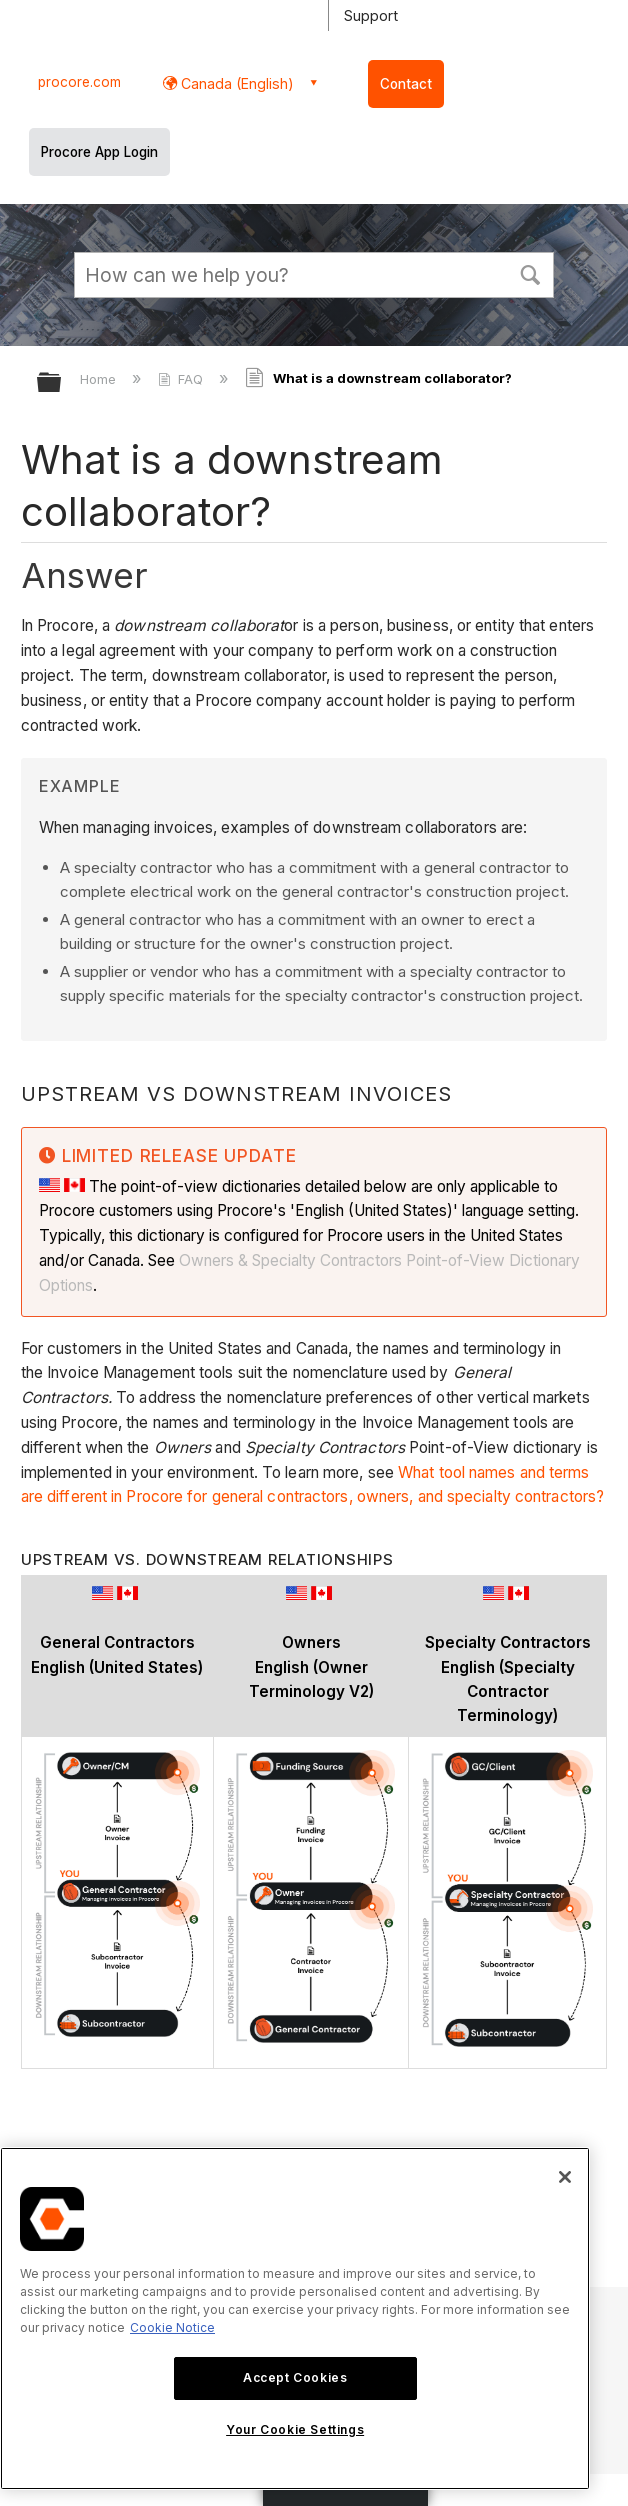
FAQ (182, 379)
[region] (295, 2318)
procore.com (79, 82)
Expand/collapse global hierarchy (62, 383)
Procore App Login (99, 152)
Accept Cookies (295, 2377)
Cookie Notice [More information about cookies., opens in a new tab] (172, 2327)
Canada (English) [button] (235, 83)
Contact (406, 84)
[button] (530, 273)
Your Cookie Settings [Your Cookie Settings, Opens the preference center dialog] (295, 2429)
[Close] (565, 2177)
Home (100, 379)
